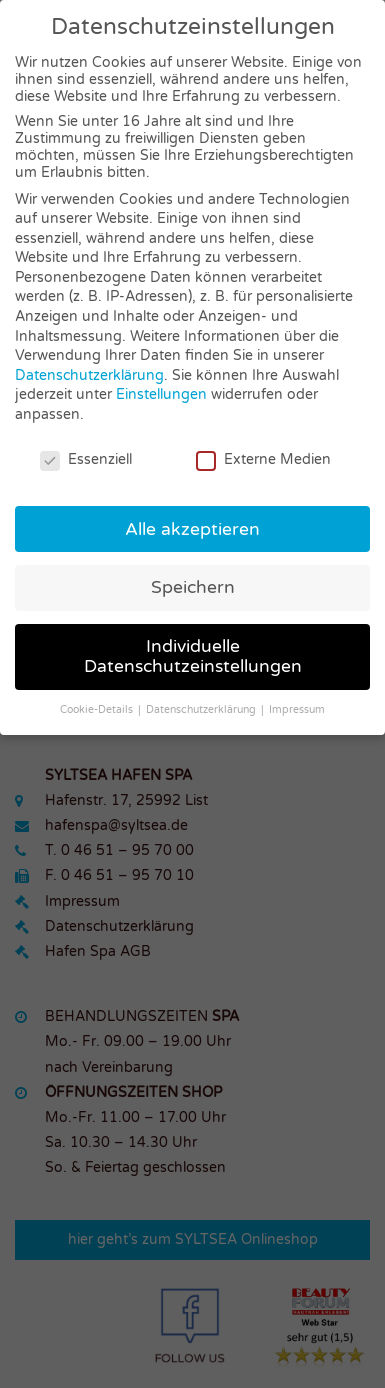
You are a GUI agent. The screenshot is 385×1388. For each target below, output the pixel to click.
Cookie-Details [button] (98, 709)
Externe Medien (263, 459)
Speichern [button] (193, 587)
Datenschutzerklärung (89, 375)
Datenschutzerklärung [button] (202, 709)
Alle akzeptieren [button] (192, 529)
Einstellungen (161, 394)
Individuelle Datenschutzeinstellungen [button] (193, 656)
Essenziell (86, 459)
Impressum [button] (297, 709)
